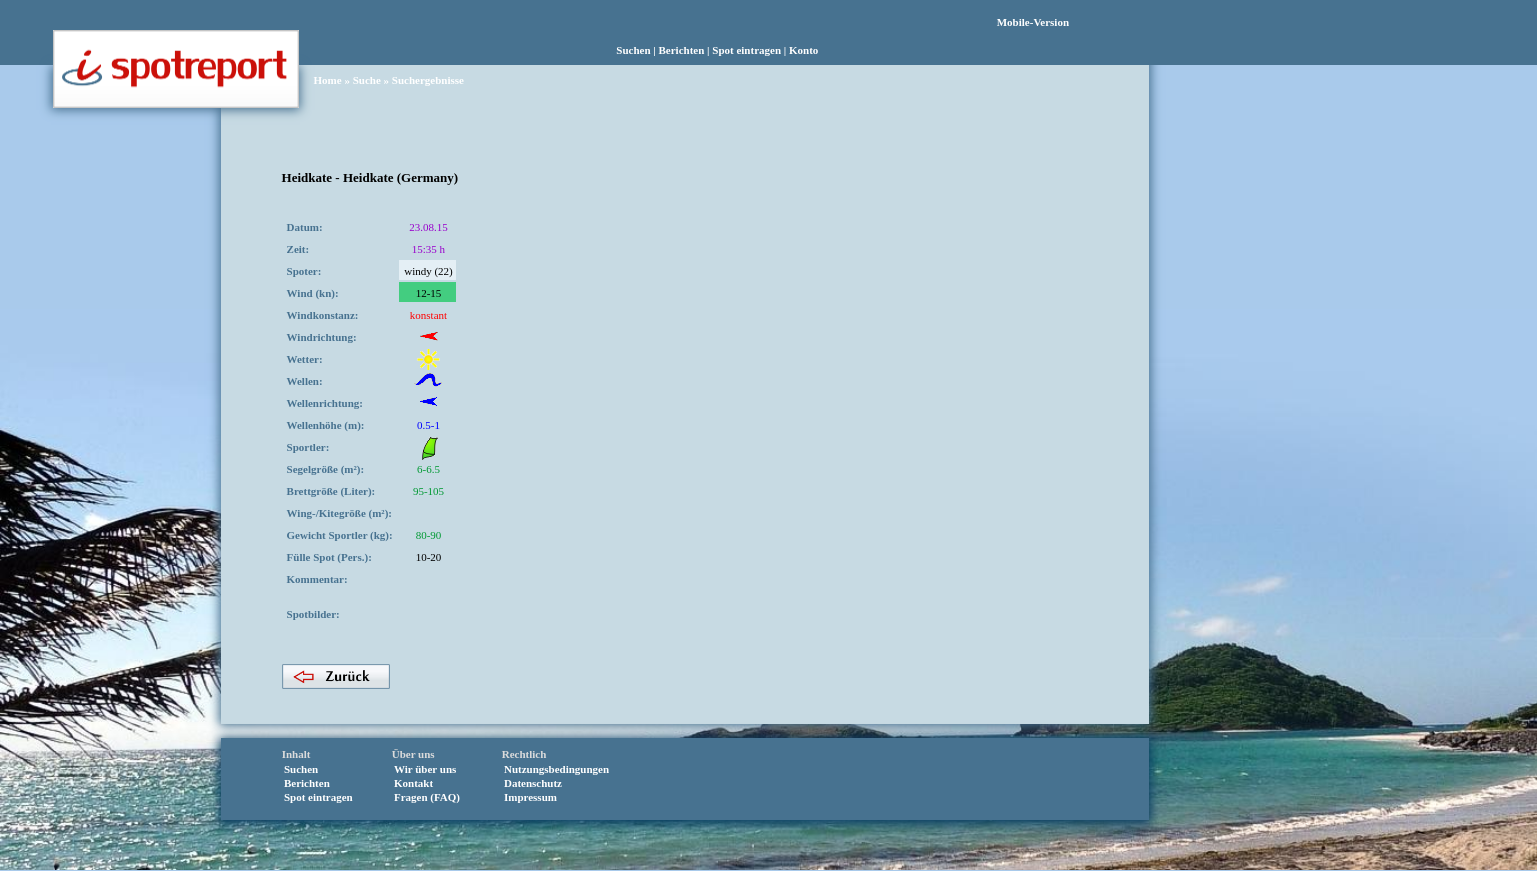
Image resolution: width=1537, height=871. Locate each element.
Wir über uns (425, 769)
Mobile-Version (1033, 22)
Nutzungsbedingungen (556, 769)
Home (328, 80)
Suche (367, 80)
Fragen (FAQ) (427, 797)
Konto (803, 50)
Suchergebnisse (428, 80)
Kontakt (413, 783)
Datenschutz (533, 783)
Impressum (530, 797)
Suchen (633, 50)
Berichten (682, 50)
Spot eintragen (746, 50)
